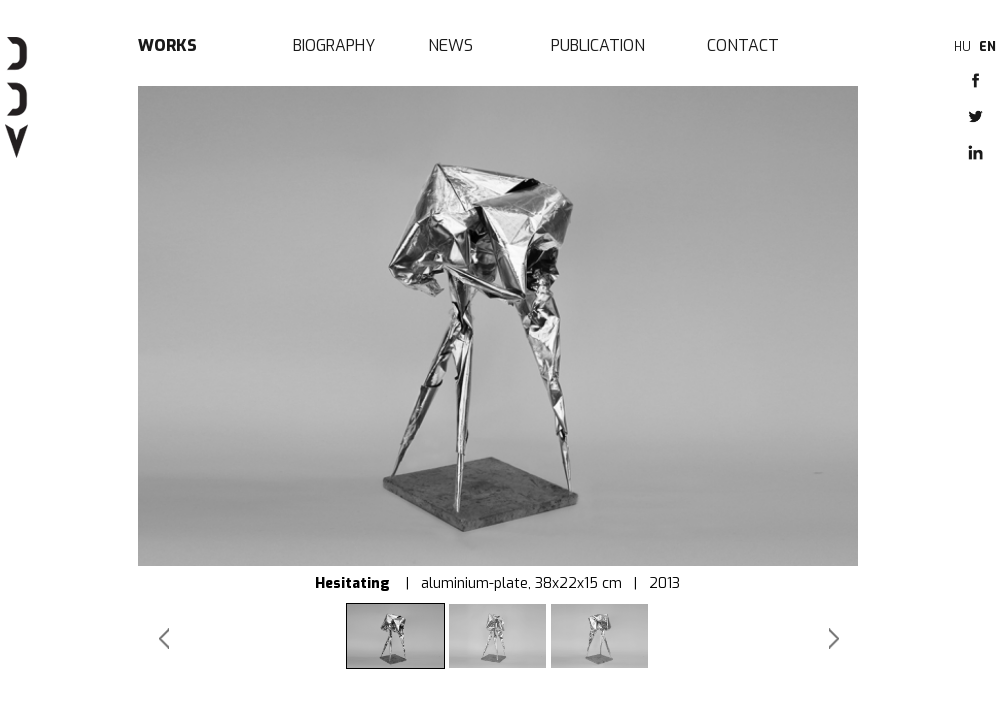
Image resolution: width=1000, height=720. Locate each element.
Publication (598, 45)
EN (987, 47)
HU (962, 47)
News (450, 45)
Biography (334, 45)
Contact (743, 45)
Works (167, 45)
